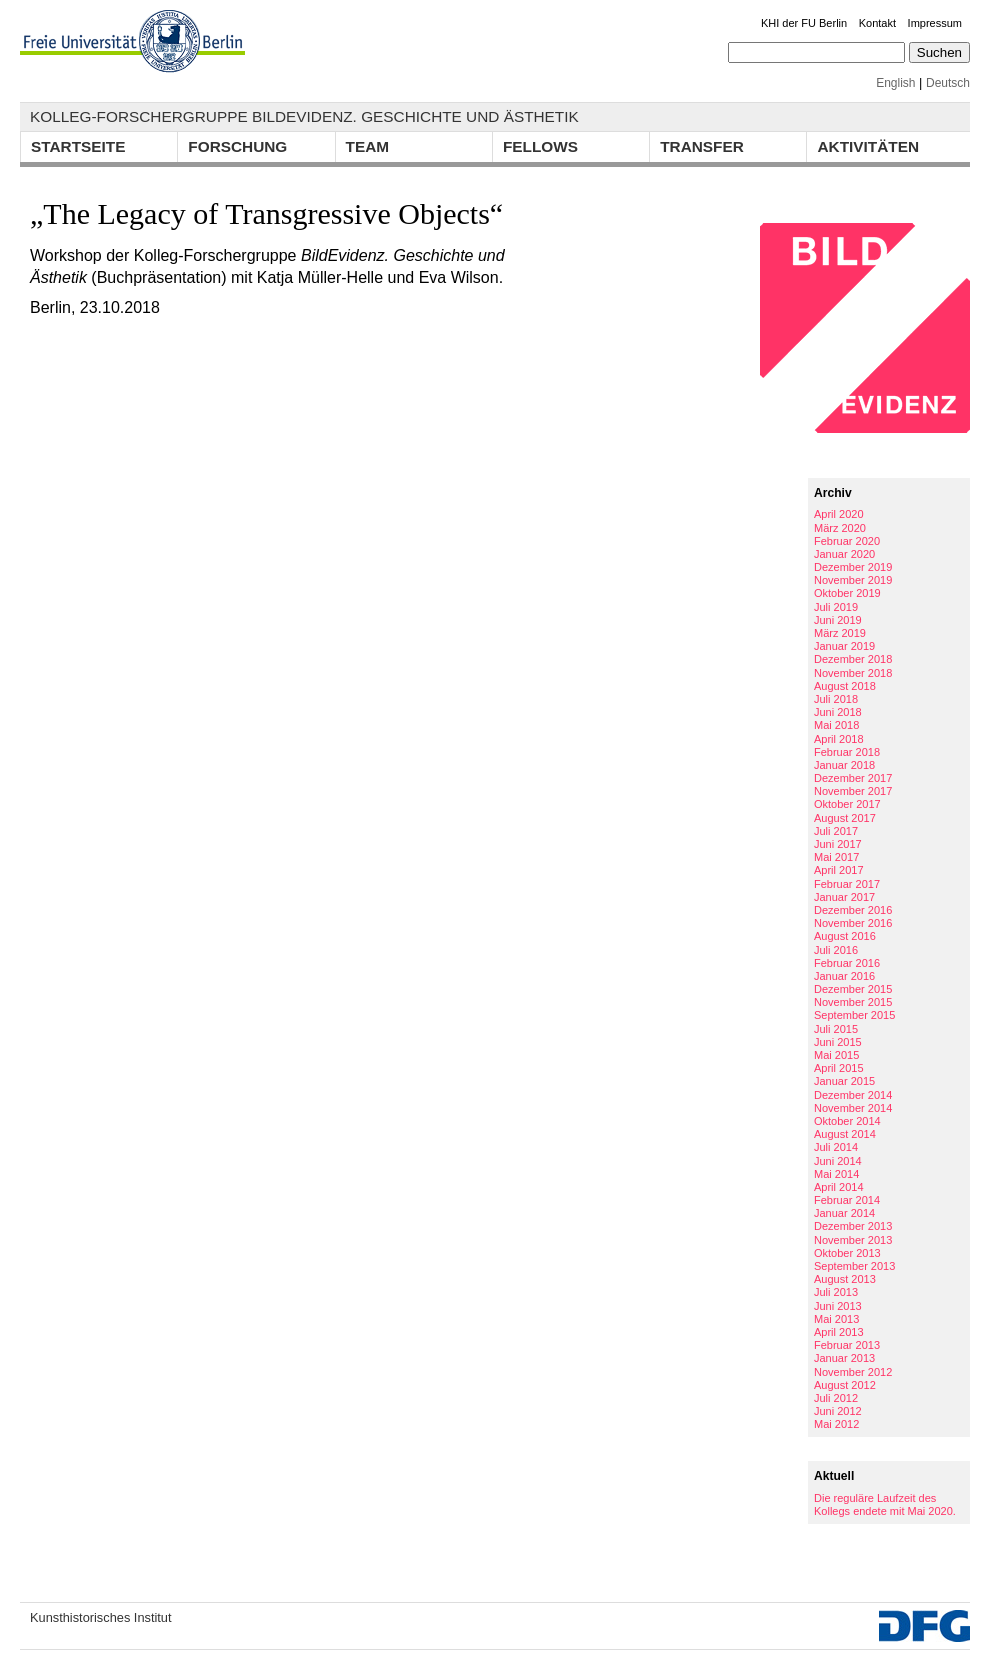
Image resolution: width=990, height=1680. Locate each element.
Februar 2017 (847, 884)
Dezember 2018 (853, 659)
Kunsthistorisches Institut (101, 1617)
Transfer (702, 146)
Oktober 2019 (847, 593)
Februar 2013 (847, 1345)
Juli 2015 (836, 1029)
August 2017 (845, 818)
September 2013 (854, 1266)
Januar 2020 (844, 554)
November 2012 (853, 1372)
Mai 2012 (836, 1424)
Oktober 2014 (847, 1121)
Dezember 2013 (853, 1226)
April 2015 (839, 1068)
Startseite (78, 146)
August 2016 (845, 936)
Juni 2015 (838, 1042)
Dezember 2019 (853, 567)
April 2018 (839, 739)
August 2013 (845, 1279)
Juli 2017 (836, 831)
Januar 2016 (844, 976)
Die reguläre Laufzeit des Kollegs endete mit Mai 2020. (885, 1504)
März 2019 (840, 633)
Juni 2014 (838, 1161)
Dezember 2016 (853, 910)
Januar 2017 (844, 897)
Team (368, 146)
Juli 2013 (836, 1292)
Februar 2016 (847, 963)
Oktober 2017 (847, 804)
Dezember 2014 (853, 1095)
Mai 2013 (836, 1319)
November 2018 (853, 673)
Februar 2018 (847, 752)
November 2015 (853, 1002)
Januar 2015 (844, 1081)
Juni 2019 (838, 620)
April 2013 (839, 1332)
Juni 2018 (838, 712)
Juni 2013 (838, 1306)
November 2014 (853, 1108)
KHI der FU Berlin (804, 23)
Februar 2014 (847, 1200)
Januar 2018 (844, 765)
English (895, 83)
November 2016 (853, 923)
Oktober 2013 (847, 1253)
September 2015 (854, 1015)
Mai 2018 (836, 725)
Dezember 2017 (853, 778)
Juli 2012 (836, 1398)
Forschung (237, 146)
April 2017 (839, 870)
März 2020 (840, 528)
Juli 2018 (836, 699)
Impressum (935, 23)
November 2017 (853, 791)
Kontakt (877, 23)
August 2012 (845, 1385)
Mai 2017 (836, 857)
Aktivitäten (868, 146)
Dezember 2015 (853, 989)
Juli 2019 (836, 607)
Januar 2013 (844, 1358)
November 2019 (853, 580)
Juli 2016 (836, 950)
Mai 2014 (836, 1174)
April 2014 (839, 1187)
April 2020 (839, 514)
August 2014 (845, 1134)
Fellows (540, 146)
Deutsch (948, 83)
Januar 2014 (844, 1213)
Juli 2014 (836, 1147)
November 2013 (853, 1240)
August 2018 (845, 686)
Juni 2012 (838, 1411)
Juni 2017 (838, 844)
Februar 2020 (847, 541)
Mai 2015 (836, 1055)
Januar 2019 (844, 646)
